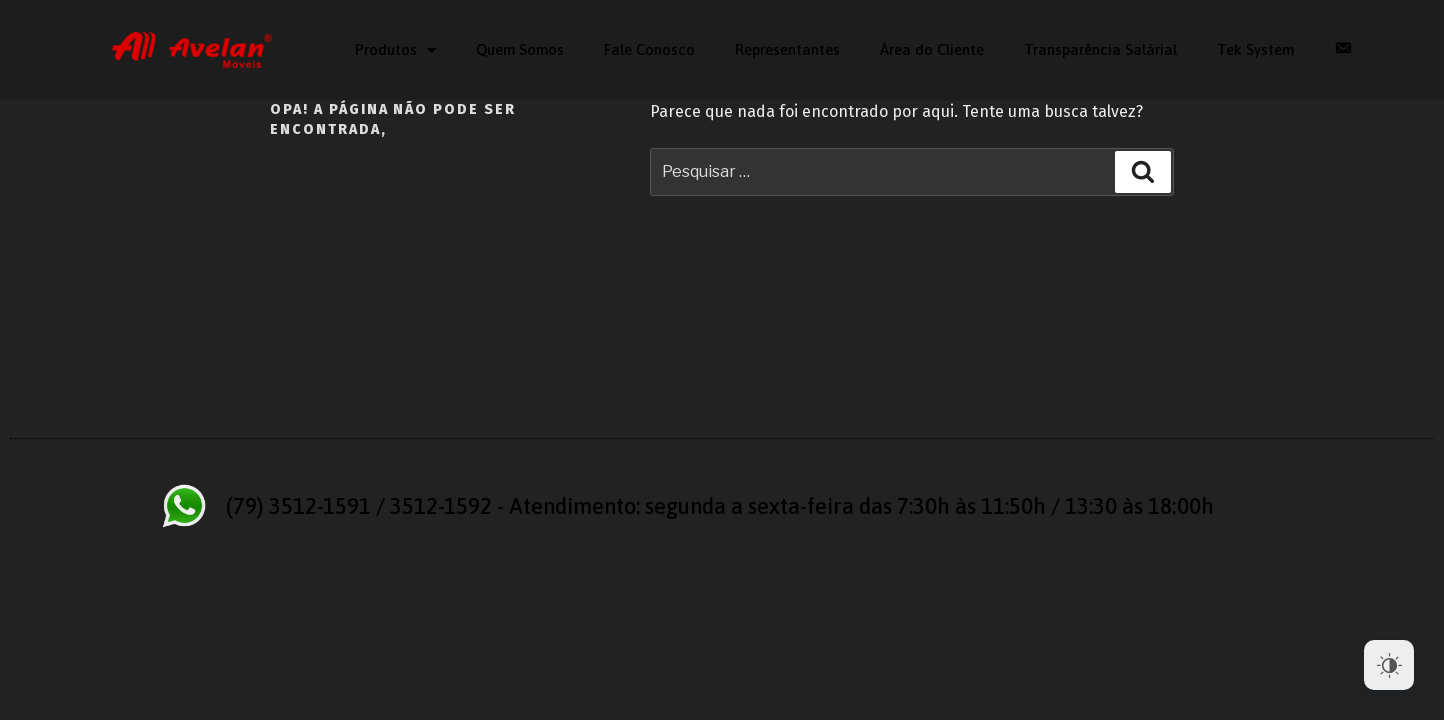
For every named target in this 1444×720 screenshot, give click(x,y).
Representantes (787, 49)
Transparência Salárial (1100, 49)
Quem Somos (520, 49)
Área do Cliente (932, 49)
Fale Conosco (649, 49)
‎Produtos (395, 50)
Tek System (1255, 49)
